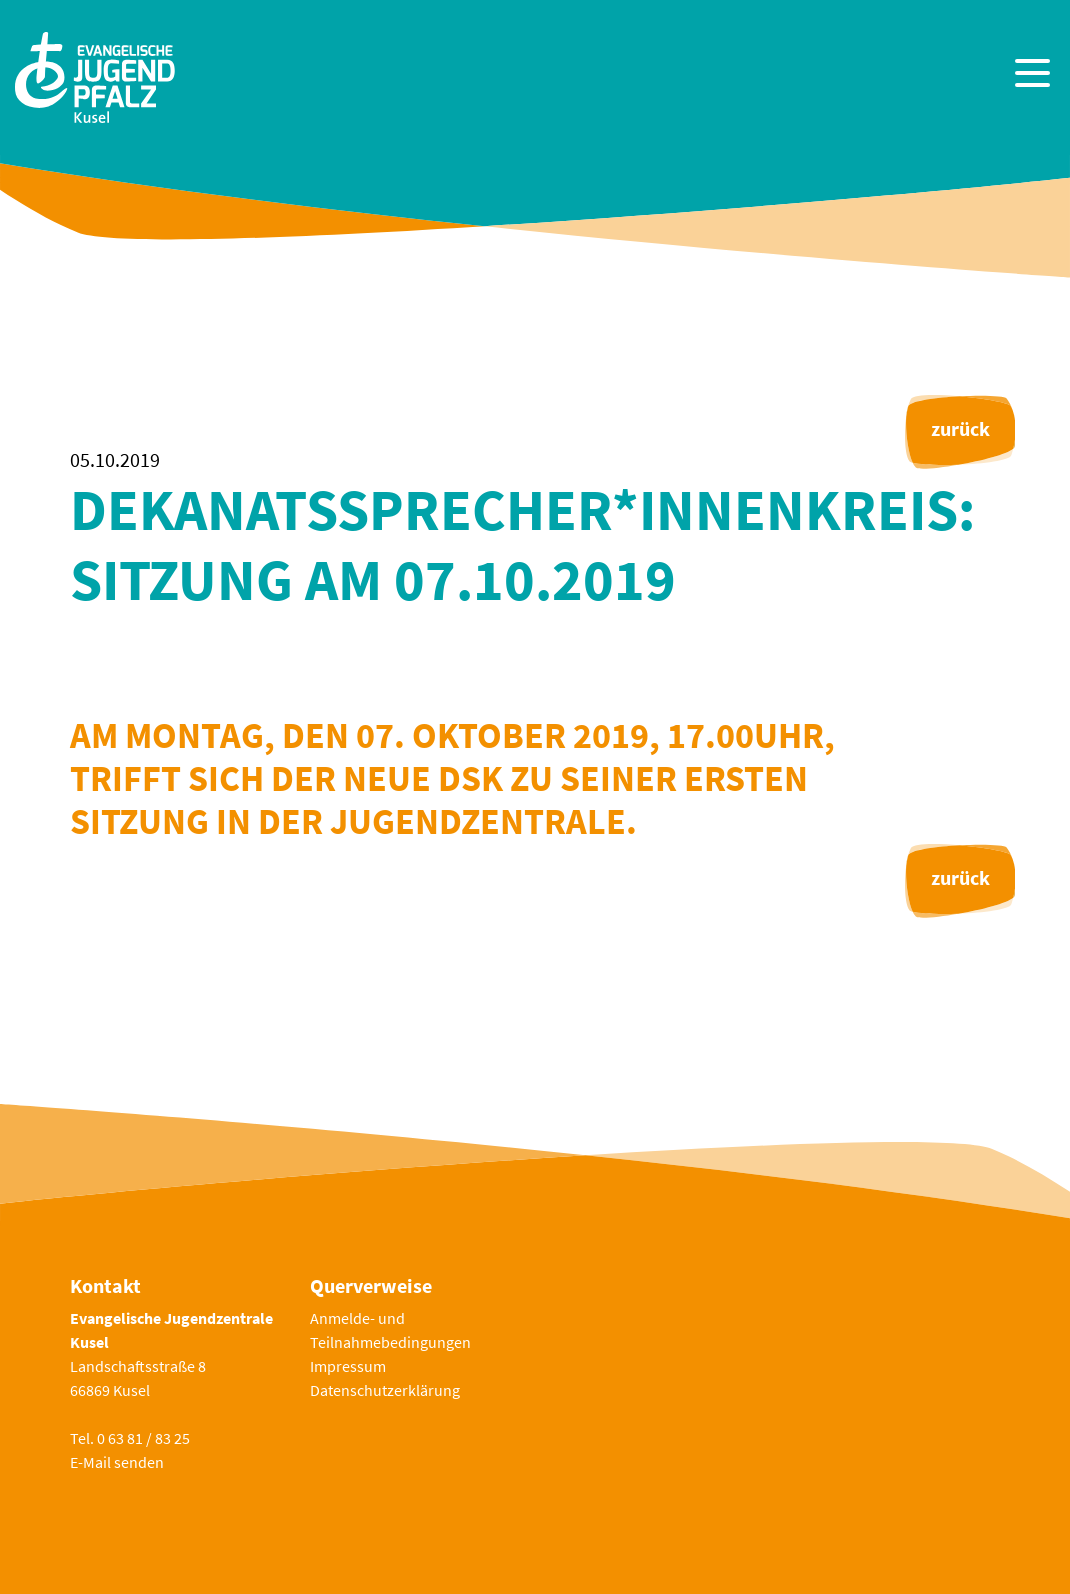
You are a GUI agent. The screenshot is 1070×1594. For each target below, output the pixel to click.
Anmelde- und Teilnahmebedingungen (390, 1330)
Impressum (348, 1366)
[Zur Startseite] (95, 75)
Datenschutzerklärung (385, 1390)
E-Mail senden (117, 1462)
